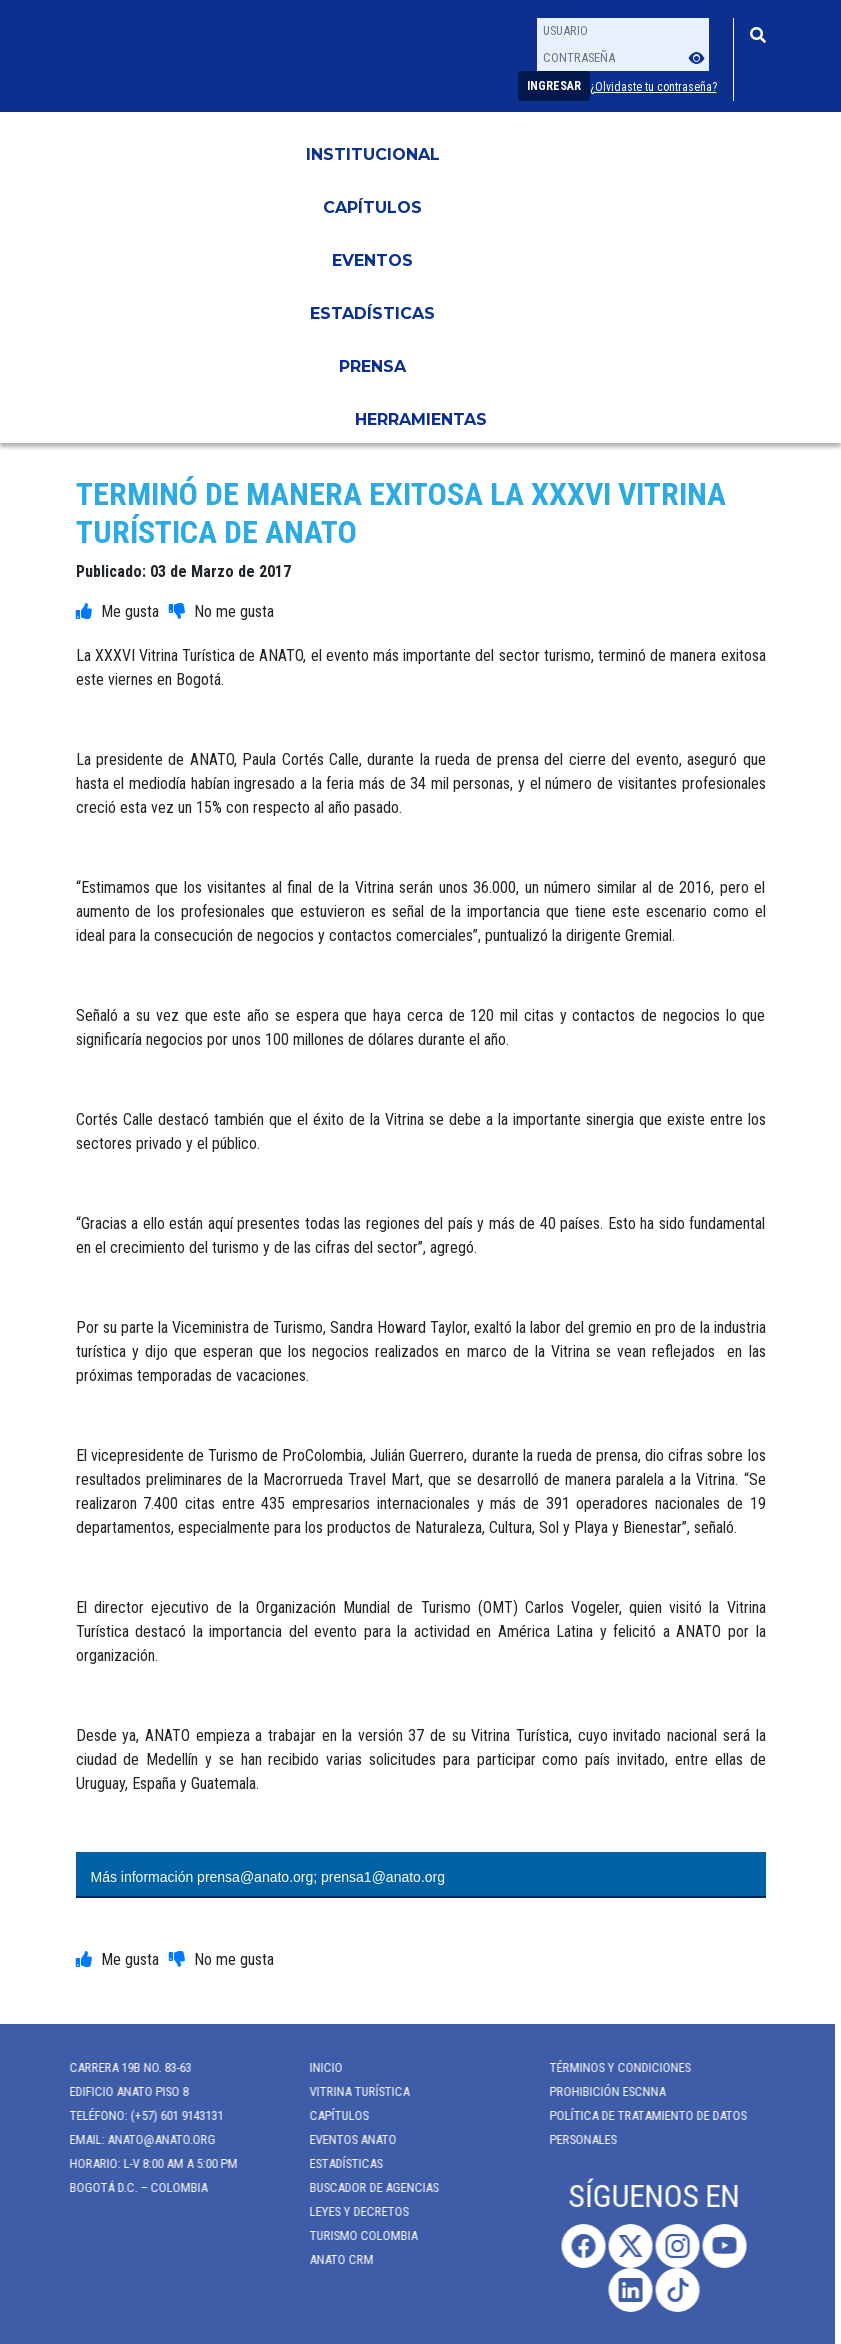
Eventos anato (343, 2139)
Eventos (372, 260)
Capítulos (372, 207)
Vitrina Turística (350, 2091)
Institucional (373, 154)
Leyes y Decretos (349, 2211)
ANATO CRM (332, 2259)
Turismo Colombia (354, 2235)
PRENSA (372, 366)
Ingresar (554, 86)
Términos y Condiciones (610, 2067)
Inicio (316, 2067)
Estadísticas (372, 313)
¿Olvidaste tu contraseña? (653, 87)
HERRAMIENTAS (421, 419)
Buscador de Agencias (364, 2187)
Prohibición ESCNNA (598, 2091)
